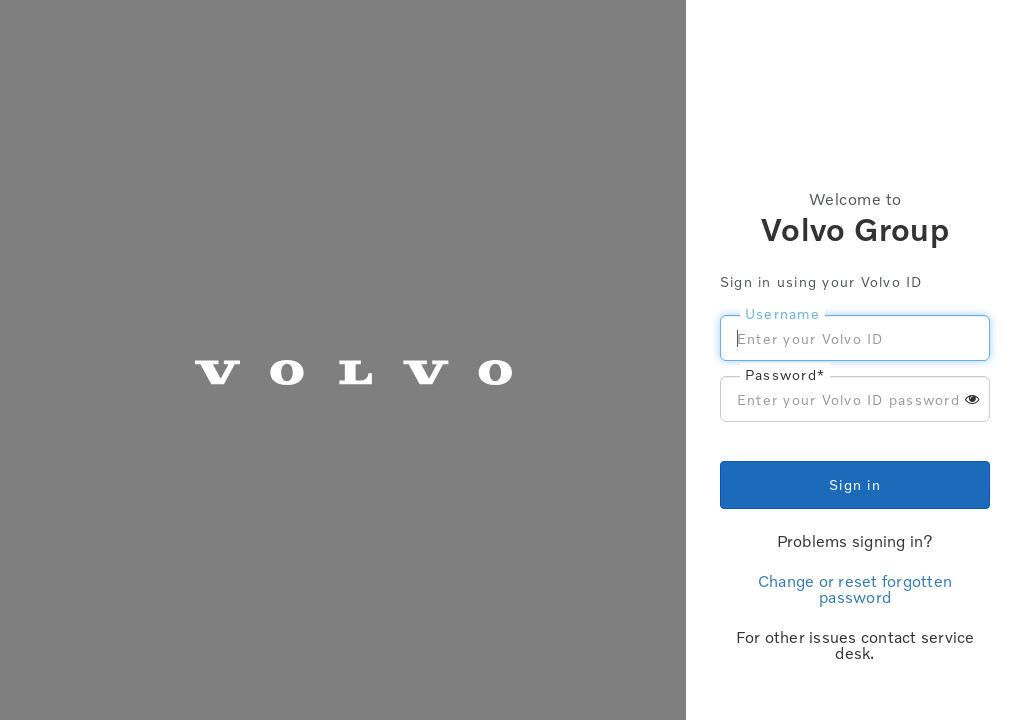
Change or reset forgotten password (855, 589)
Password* (785, 374)
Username (782, 313)
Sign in (855, 484)
